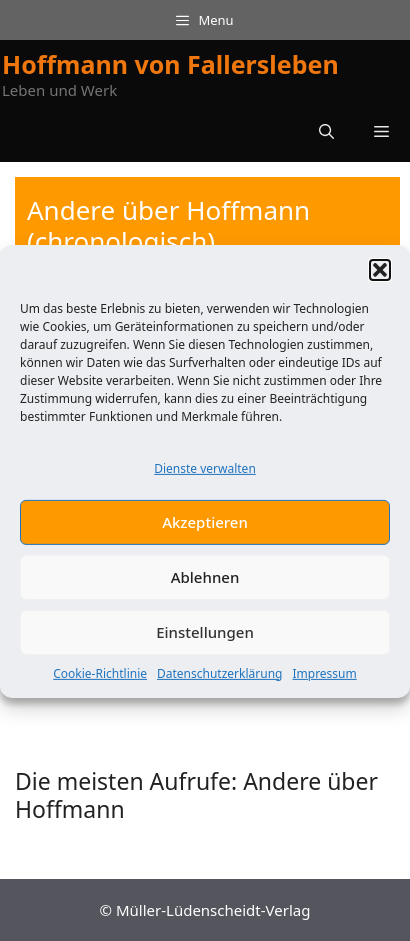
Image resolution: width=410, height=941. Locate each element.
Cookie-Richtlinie (100, 679)
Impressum (324, 679)
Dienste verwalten (205, 474)
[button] (380, 276)
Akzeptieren (205, 528)
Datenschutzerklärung (219, 679)
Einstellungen (205, 638)
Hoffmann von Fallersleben (170, 64)
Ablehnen (205, 583)
